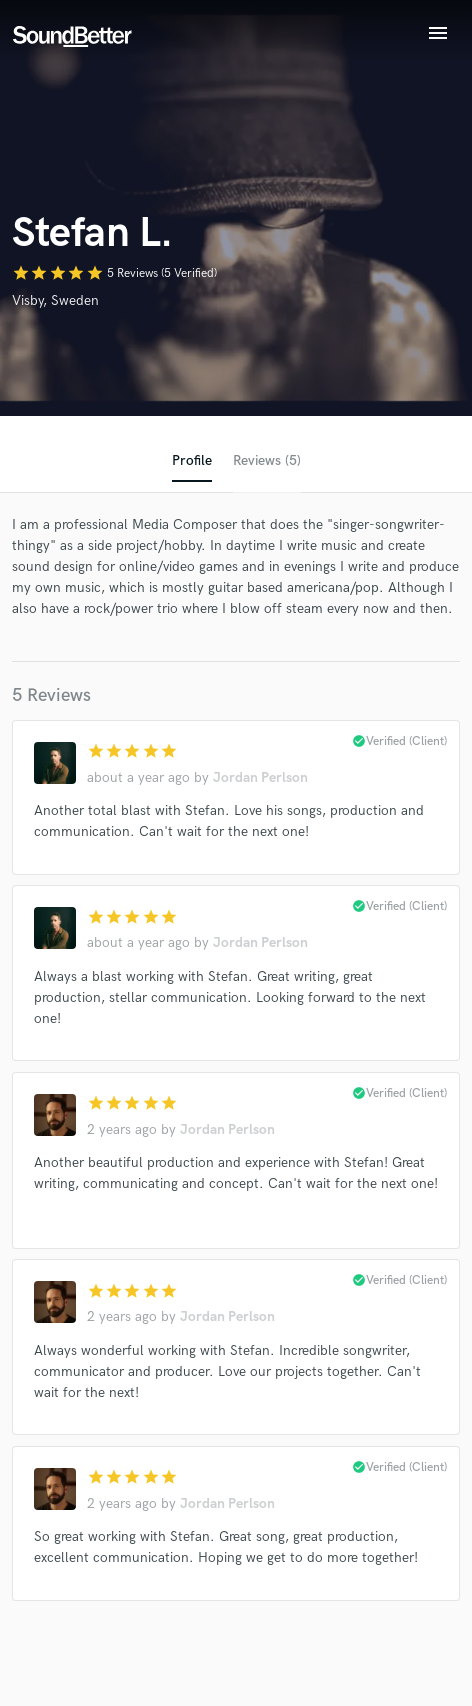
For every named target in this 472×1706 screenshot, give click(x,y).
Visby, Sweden (55, 300)
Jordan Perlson (260, 777)
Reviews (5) (267, 460)
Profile (192, 460)
